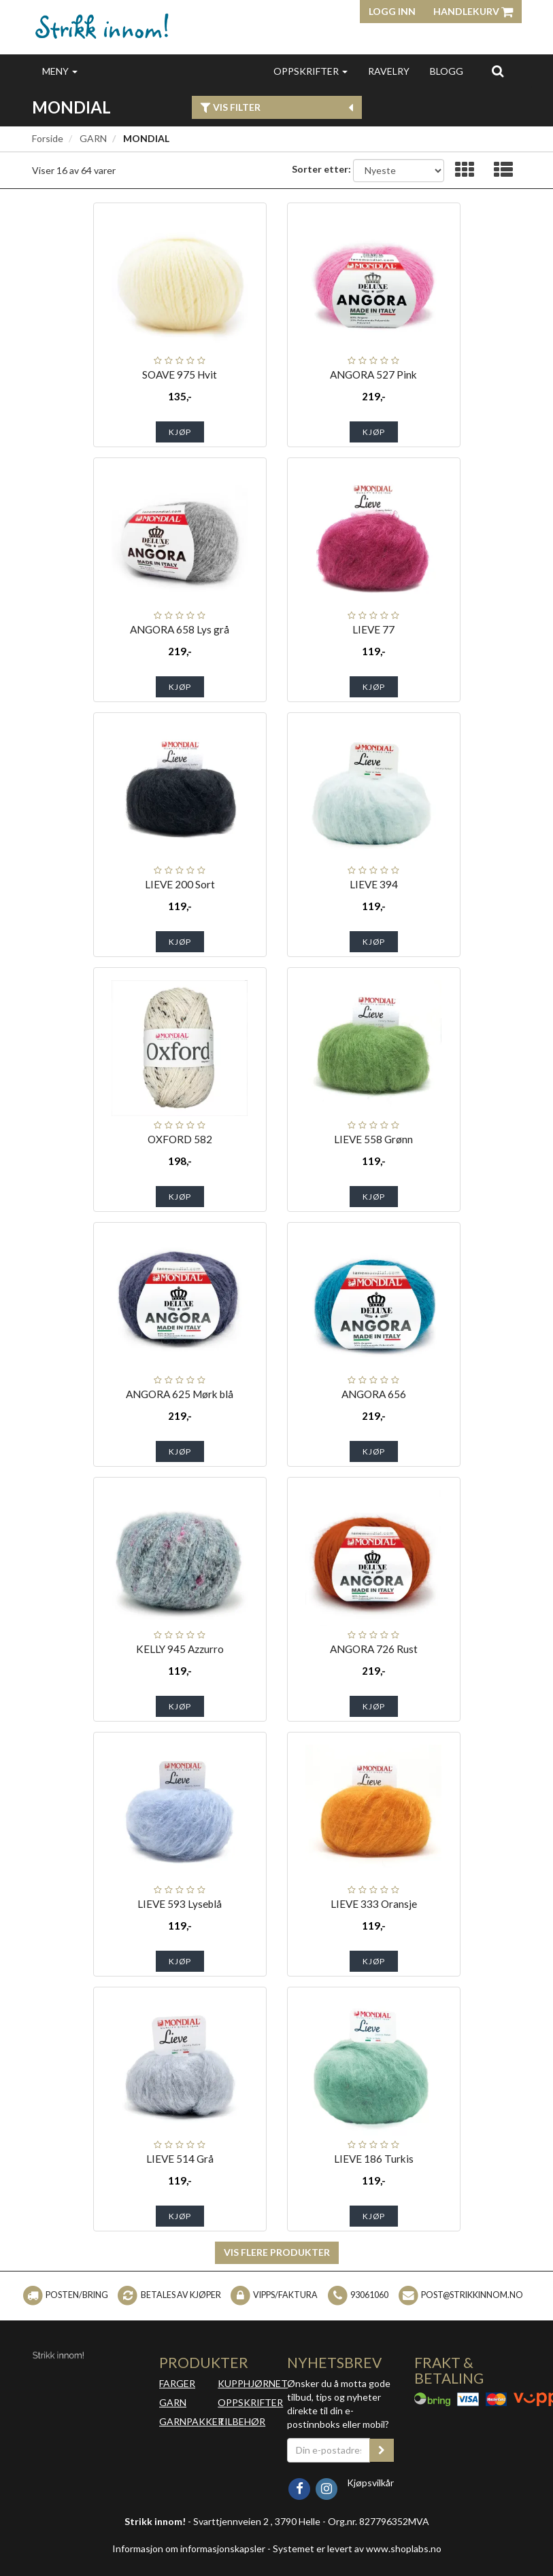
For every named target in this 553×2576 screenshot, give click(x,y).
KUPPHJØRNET (253, 2383)
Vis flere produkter (277, 2252)
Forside (47, 138)
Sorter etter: (321, 169)
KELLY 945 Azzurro (180, 1649)
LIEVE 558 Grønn (373, 1139)
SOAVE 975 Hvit (179, 374)
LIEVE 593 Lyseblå (179, 1904)
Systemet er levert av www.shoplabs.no (357, 2548)
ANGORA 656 (373, 1394)
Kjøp (180, 432)
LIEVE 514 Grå (180, 2159)
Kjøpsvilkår (370, 2482)
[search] (498, 71)
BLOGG (446, 71)
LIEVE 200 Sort (180, 884)
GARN (93, 138)
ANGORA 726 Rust (374, 1649)
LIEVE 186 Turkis (374, 2159)
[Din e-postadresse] (329, 2450)
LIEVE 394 (374, 884)
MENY (60, 71)
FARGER (177, 2383)
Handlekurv (473, 11)
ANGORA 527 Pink (373, 374)
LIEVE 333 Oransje (374, 1904)
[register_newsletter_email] (381, 2450)
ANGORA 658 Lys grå (179, 629)
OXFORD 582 (180, 1139)
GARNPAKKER (191, 2421)
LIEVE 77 (373, 629)
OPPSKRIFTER (310, 71)
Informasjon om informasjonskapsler (188, 2548)
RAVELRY (388, 71)
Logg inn (392, 11)
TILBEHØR (241, 2421)
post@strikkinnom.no (472, 2295)
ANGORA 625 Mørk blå (179, 1394)
